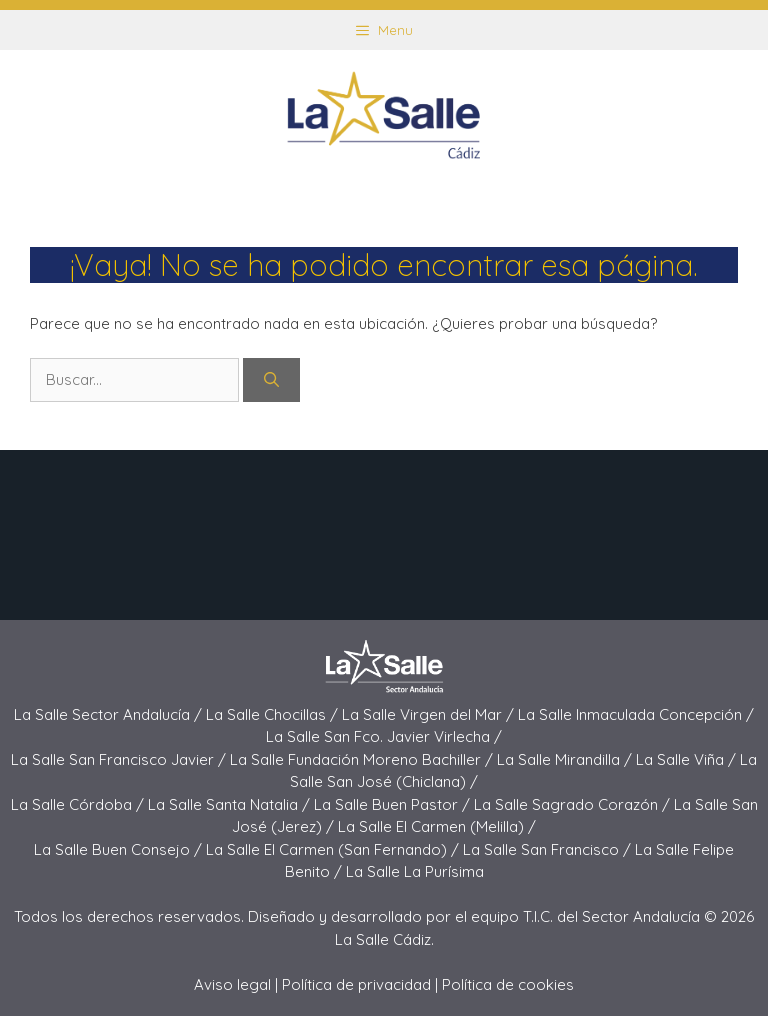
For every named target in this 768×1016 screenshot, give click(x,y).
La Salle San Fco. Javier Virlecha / (384, 736)
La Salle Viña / (688, 759)
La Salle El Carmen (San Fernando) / (334, 849)
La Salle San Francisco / (549, 849)
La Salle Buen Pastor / (394, 804)
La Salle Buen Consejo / (120, 849)
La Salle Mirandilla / (566, 759)
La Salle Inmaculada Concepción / (636, 714)
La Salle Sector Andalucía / (110, 714)
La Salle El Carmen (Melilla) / (437, 826)
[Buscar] (271, 380)
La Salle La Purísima (415, 871)
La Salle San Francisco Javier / (120, 759)
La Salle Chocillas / (274, 714)
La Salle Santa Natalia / (231, 804)
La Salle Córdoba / (79, 804)
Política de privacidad (356, 984)
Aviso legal (232, 984)
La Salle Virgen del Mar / (430, 714)
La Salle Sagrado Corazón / (574, 804)
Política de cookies (508, 984)
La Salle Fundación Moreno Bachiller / (363, 759)
